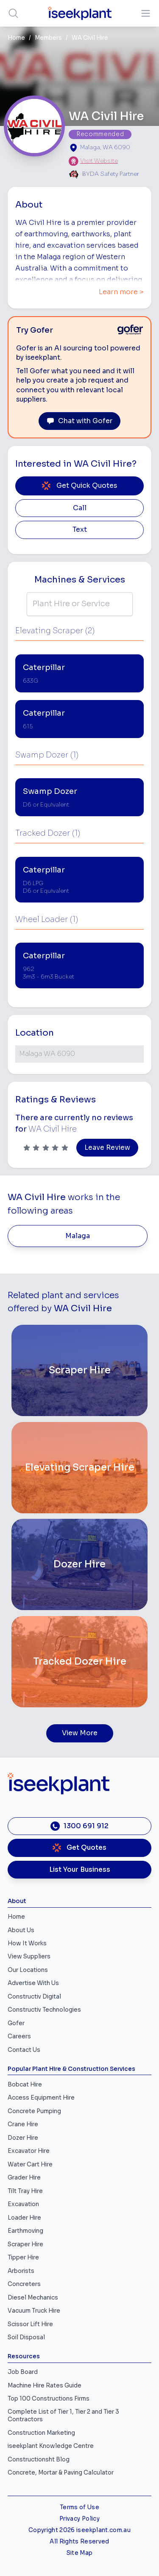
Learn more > (121, 292)
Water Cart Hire (30, 2164)
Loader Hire (24, 2217)
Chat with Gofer (79, 421)
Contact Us (24, 2050)
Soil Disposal (26, 2337)
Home (16, 37)
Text (80, 529)
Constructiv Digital (34, 1996)
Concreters (24, 2284)
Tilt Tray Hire (25, 2191)
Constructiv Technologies (44, 2009)
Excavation (23, 2204)
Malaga (77, 1236)
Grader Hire (24, 2177)
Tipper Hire (23, 2257)
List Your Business (79, 1869)
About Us (21, 1930)
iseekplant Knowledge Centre (51, 2446)
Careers (19, 2036)
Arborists (21, 2271)
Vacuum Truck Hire (34, 2310)
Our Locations (28, 1970)
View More (80, 1733)
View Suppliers (29, 1956)
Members (48, 37)
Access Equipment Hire (41, 2097)
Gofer (16, 2023)
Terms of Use (79, 2507)
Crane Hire (23, 2124)
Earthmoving (25, 2230)
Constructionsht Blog (39, 2459)
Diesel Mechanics (33, 2297)
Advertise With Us (33, 1983)
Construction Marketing (41, 2433)
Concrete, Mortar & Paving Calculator (61, 2472)
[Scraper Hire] (79, 1370)
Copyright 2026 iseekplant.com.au (79, 2530)
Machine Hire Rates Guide (44, 2385)
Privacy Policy (79, 2518)
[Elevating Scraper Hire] (79, 1467)
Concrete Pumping (34, 2111)
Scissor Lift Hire (30, 2324)
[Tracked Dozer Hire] (79, 1661)
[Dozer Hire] (79, 1564)
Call (79, 508)
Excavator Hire (29, 2151)
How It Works (27, 1943)
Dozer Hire (23, 2137)
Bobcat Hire (25, 2084)
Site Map (80, 2553)
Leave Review (107, 1147)
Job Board (23, 2372)
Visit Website (99, 160)
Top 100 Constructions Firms (48, 2398)
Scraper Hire (25, 2244)
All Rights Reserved (79, 2541)
